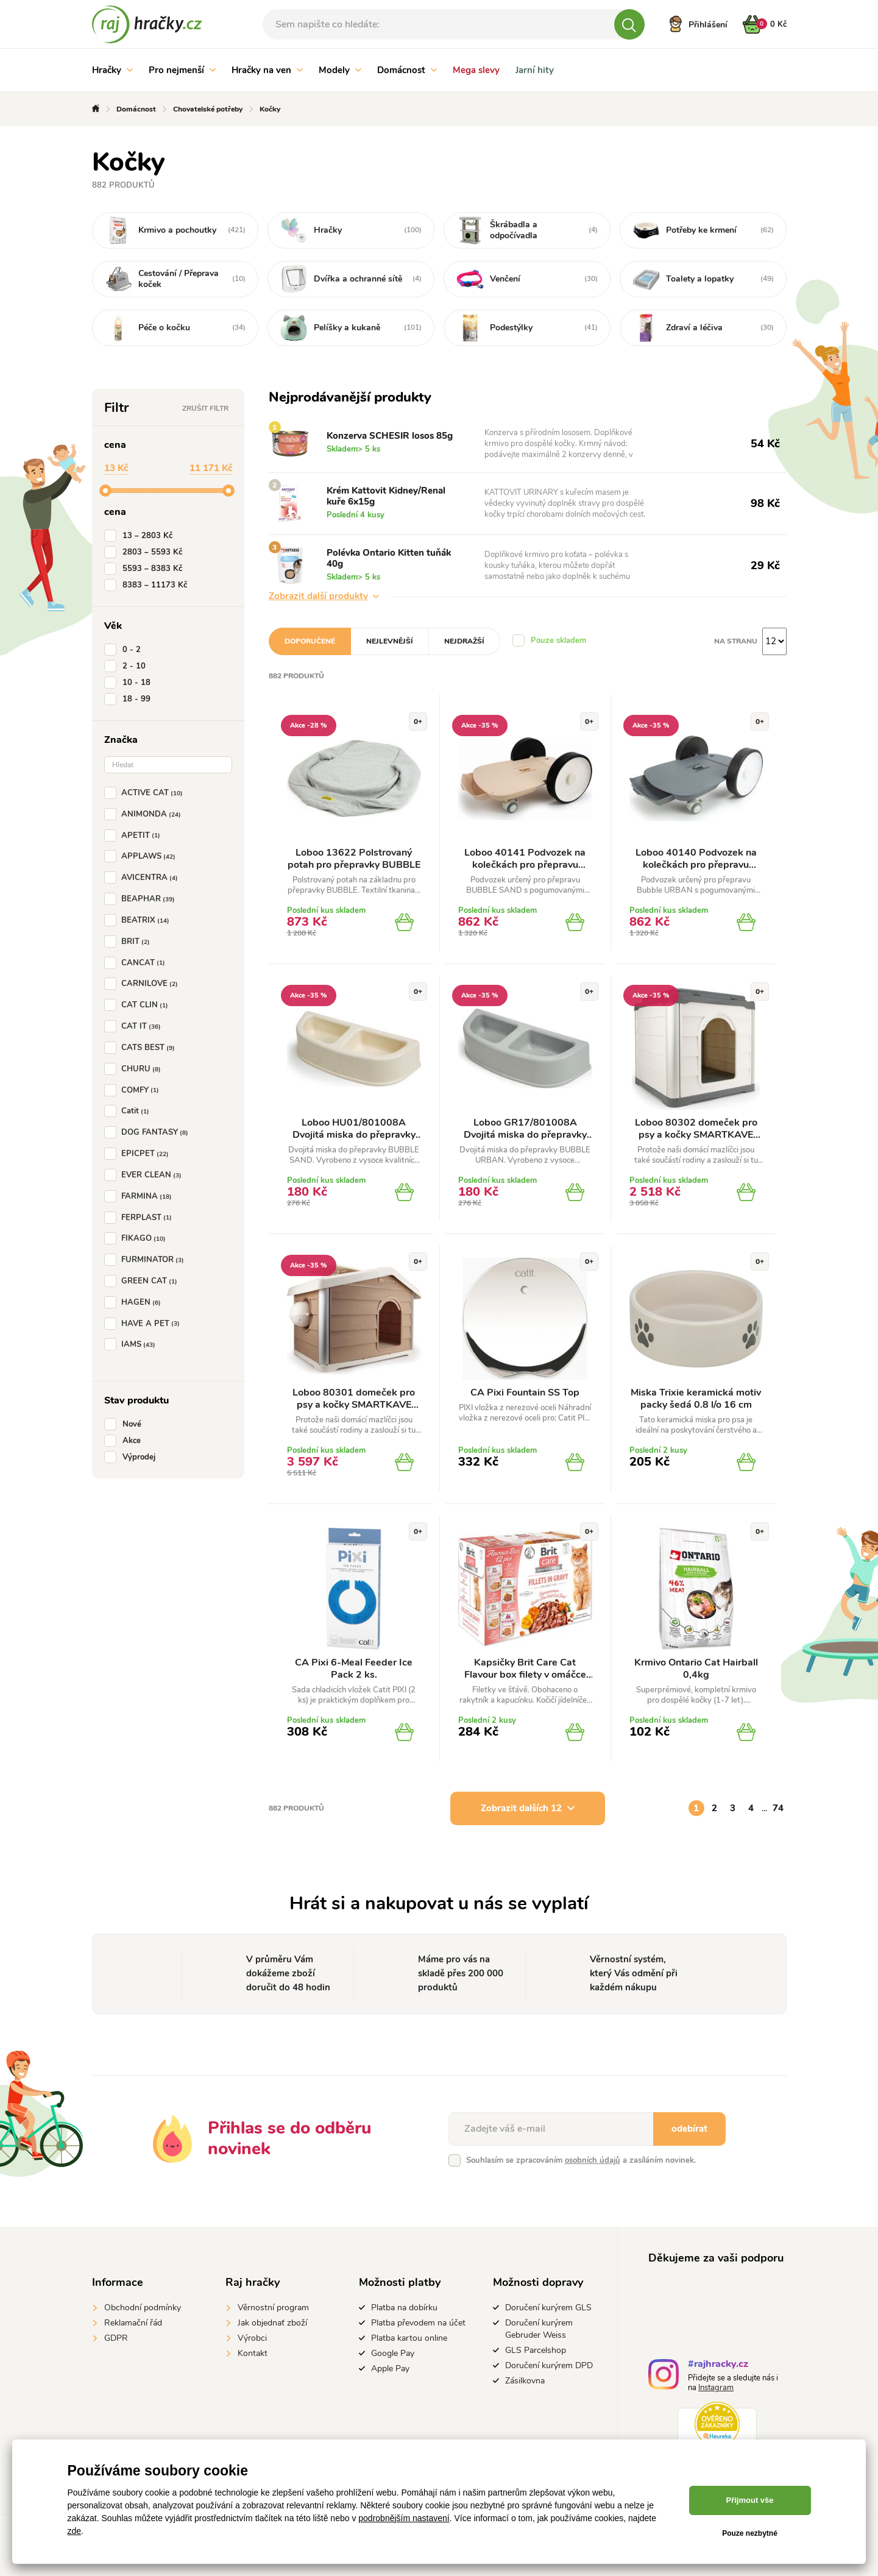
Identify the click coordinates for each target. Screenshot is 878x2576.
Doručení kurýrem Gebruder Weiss (539, 2329)
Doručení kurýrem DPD (549, 2365)
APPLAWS (142, 856)
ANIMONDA (145, 814)
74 (778, 1808)
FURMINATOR (146, 1259)
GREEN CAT (143, 1281)
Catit (129, 1110)
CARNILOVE (143, 983)
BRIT (129, 941)
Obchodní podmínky (142, 2307)
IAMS (132, 1344)
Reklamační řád (133, 2323)
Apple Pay (390, 2368)
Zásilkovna (525, 2380)
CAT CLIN (138, 1004)
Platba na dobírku (404, 2307)
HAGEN (135, 1302)
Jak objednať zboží (272, 2323)
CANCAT (137, 962)
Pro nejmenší (182, 70)
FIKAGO (137, 1238)
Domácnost (407, 70)
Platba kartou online (409, 2338)
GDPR (116, 2338)
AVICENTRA (143, 877)
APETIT (134, 835)
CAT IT (135, 1026)
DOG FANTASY (148, 1132)
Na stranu (735, 641)
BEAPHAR (142, 898)
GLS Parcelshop (535, 2350)
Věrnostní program (273, 2307)
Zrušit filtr (205, 408)
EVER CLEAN (145, 1174)
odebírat (689, 2129)
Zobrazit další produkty (324, 596)
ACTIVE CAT (146, 792)
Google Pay (392, 2353)
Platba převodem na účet (418, 2323)
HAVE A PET (144, 1323)
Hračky (112, 70)
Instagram (716, 2387)
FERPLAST (140, 1217)
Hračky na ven (267, 70)
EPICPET (139, 1153)
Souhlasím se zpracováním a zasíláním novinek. (581, 2160)
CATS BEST (142, 1047)
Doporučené (310, 641)
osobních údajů (592, 2160)
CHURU (135, 1068)
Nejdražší (464, 641)
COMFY (134, 1090)
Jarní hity (534, 70)
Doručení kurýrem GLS (548, 2307)
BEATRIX (139, 920)
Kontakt (252, 2353)
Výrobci (252, 2338)
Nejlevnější (389, 641)
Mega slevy (476, 70)
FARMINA (140, 1196)
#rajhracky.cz (718, 2365)
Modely (340, 70)
